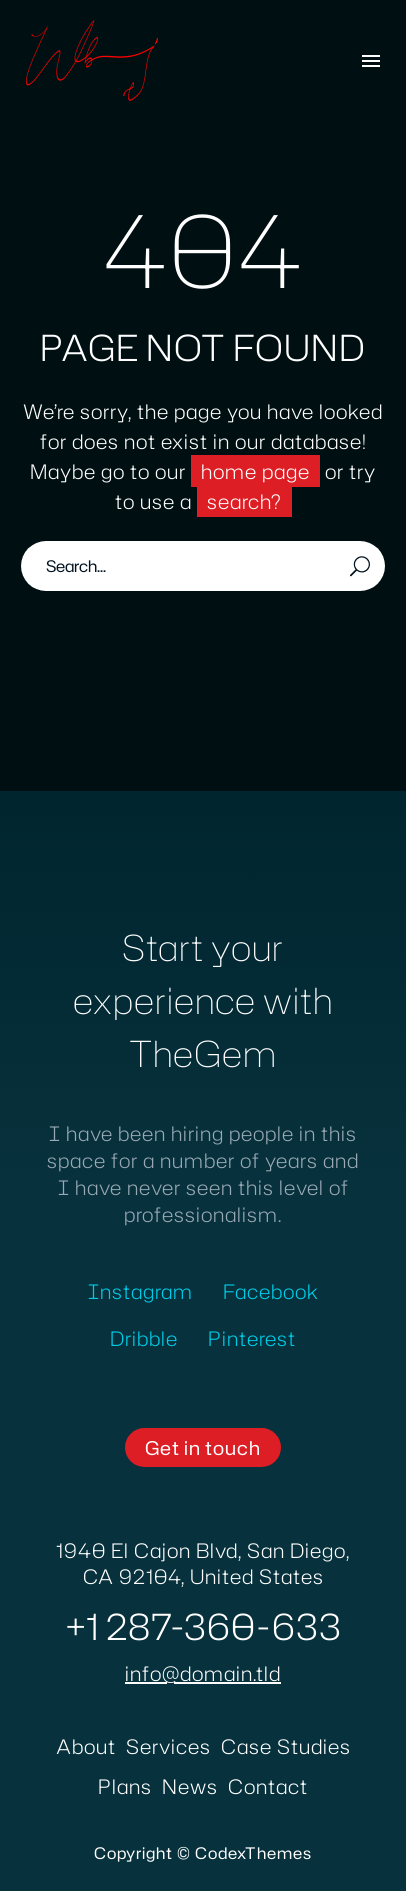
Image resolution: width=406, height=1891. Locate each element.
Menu (371, 61)
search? (244, 501)
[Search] (203, 566)
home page (255, 471)
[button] (203, 1447)
